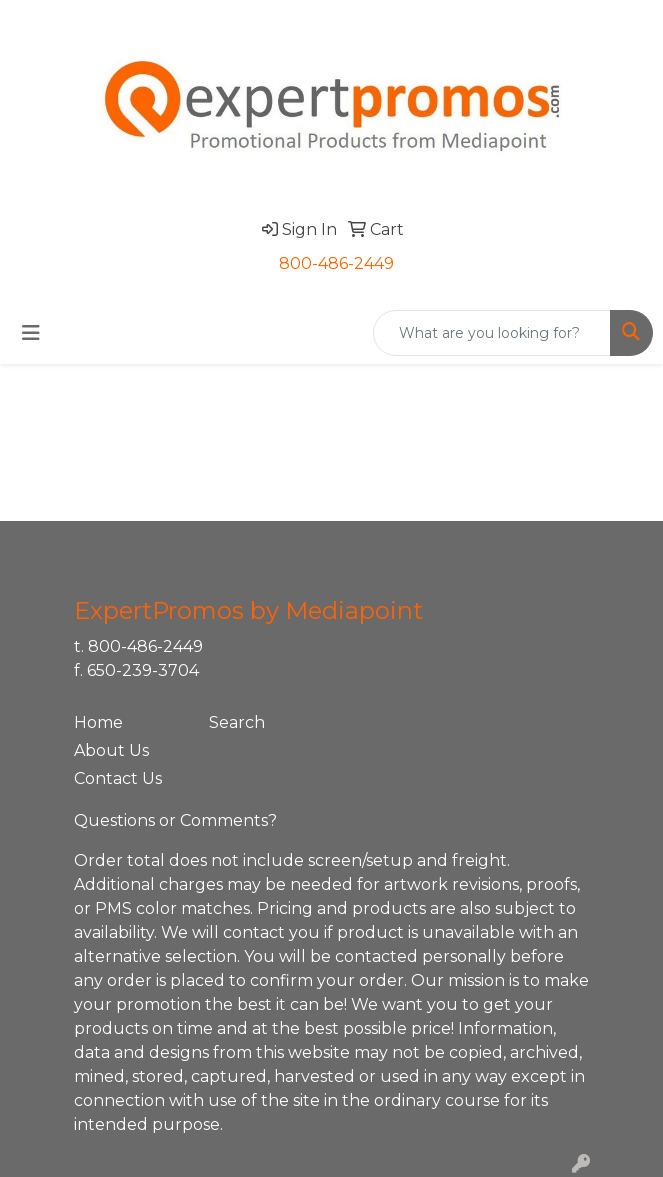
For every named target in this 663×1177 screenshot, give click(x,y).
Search (237, 722)
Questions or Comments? (175, 820)
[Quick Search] (492, 333)
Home (98, 722)
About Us (111, 750)
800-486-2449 (336, 263)
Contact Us (118, 778)
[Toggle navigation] (31, 333)
